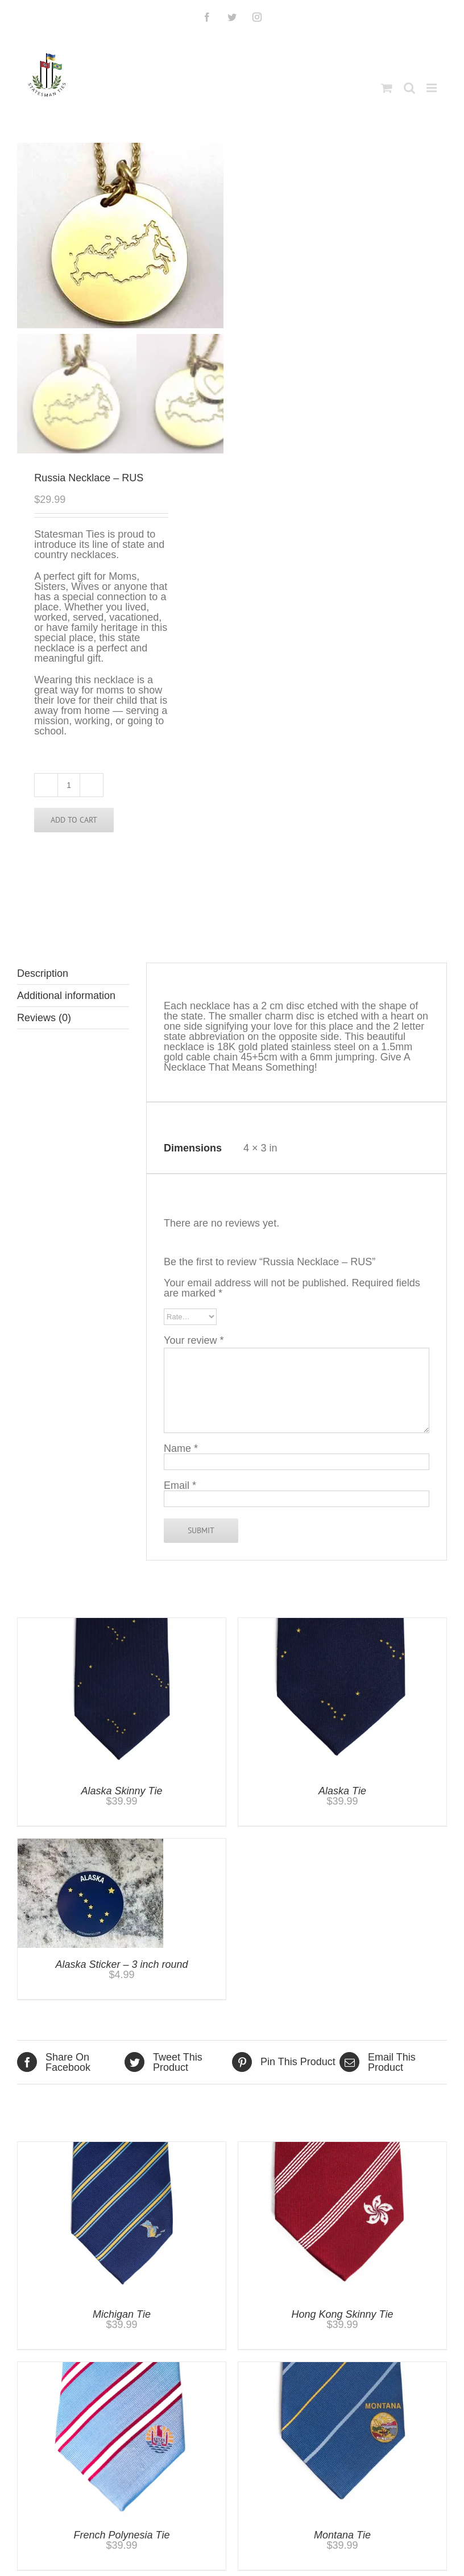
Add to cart (74, 820)
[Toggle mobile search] (409, 88)
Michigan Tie (122, 2314)
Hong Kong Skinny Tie (342, 2314)
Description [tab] (42, 973)
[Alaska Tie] (342, 1623)
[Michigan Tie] (122, 2147)
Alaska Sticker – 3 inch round (121, 1964)
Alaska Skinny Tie (122, 1791)
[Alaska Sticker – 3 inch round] (90, 1844)
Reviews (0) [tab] (44, 1017)
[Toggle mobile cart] (386, 88)
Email (180, 1485)
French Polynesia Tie (122, 2535)
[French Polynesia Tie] (122, 2367)
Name (181, 1448)
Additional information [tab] (66, 995)
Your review (193, 1340)
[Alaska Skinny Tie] (122, 1623)
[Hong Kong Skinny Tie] (342, 2147)
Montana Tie (342, 2535)
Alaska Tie (342, 1791)
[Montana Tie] (342, 2367)
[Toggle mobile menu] (432, 88)
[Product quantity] (68, 785)
